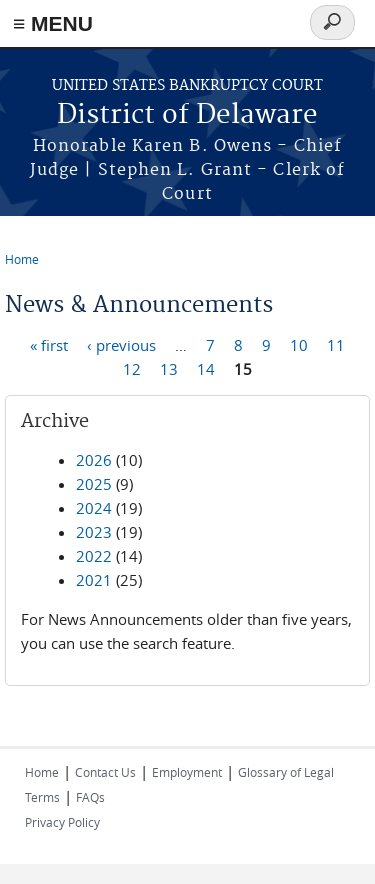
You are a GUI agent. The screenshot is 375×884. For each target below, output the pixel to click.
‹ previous (121, 344)
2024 (94, 508)
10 (299, 344)
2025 (94, 484)
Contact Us (105, 772)
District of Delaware (187, 115)
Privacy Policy (62, 822)
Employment (187, 772)
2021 (94, 580)
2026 (94, 460)
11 (336, 344)
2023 (94, 532)
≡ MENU (53, 23)
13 (169, 368)
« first (49, 344)
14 (206, 368)
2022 (94, 556)
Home (22, 259)
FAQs (90, 797)
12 (132, 368)
